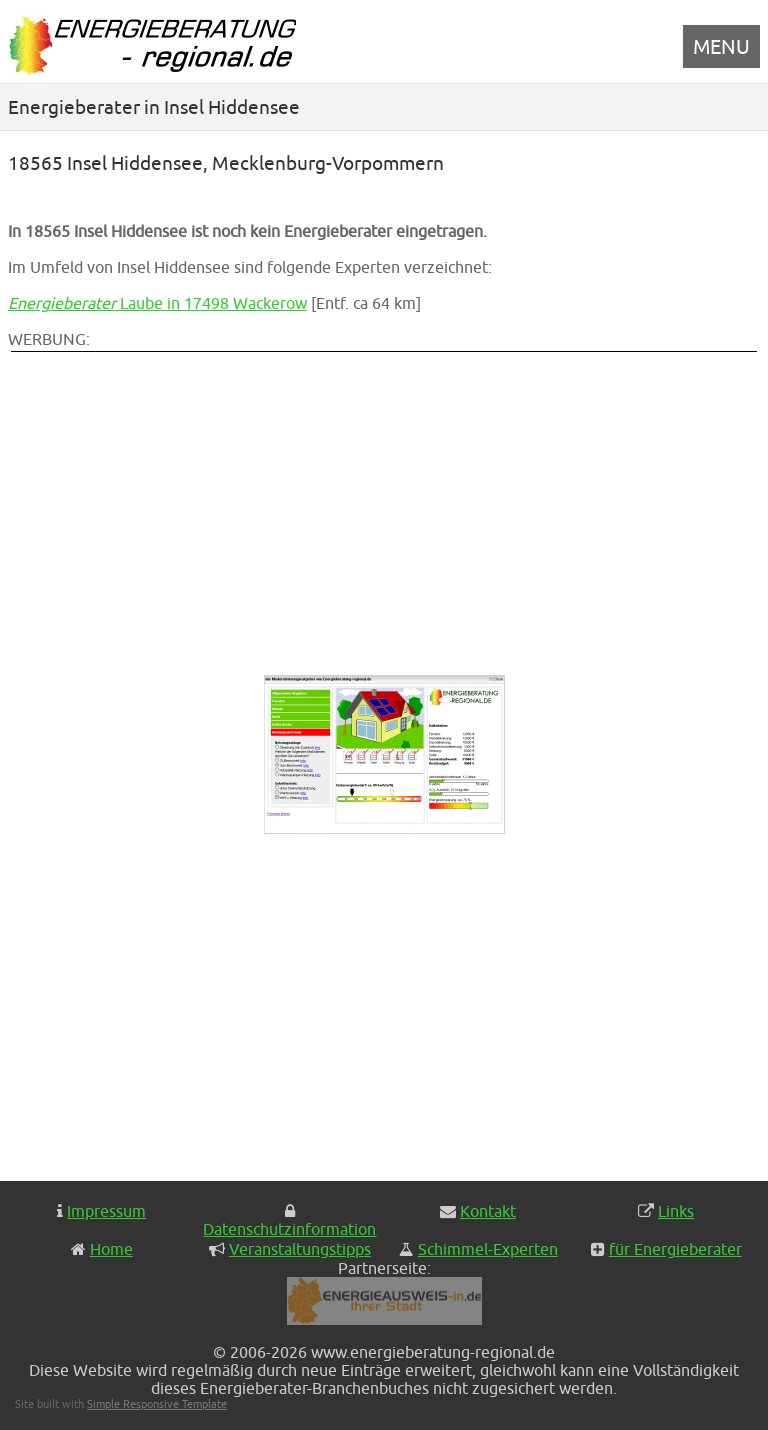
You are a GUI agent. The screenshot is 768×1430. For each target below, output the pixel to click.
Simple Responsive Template (157, 1403)
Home (111, 1249)
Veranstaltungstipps (300, 1249)
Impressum (106, 1211)
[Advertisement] (248, 495)
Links (676, 1211)
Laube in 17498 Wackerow (157, 303)
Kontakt (488, 1211)
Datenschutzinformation (289, 1229)
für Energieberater (675, 1249)
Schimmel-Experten (488, 1249)
